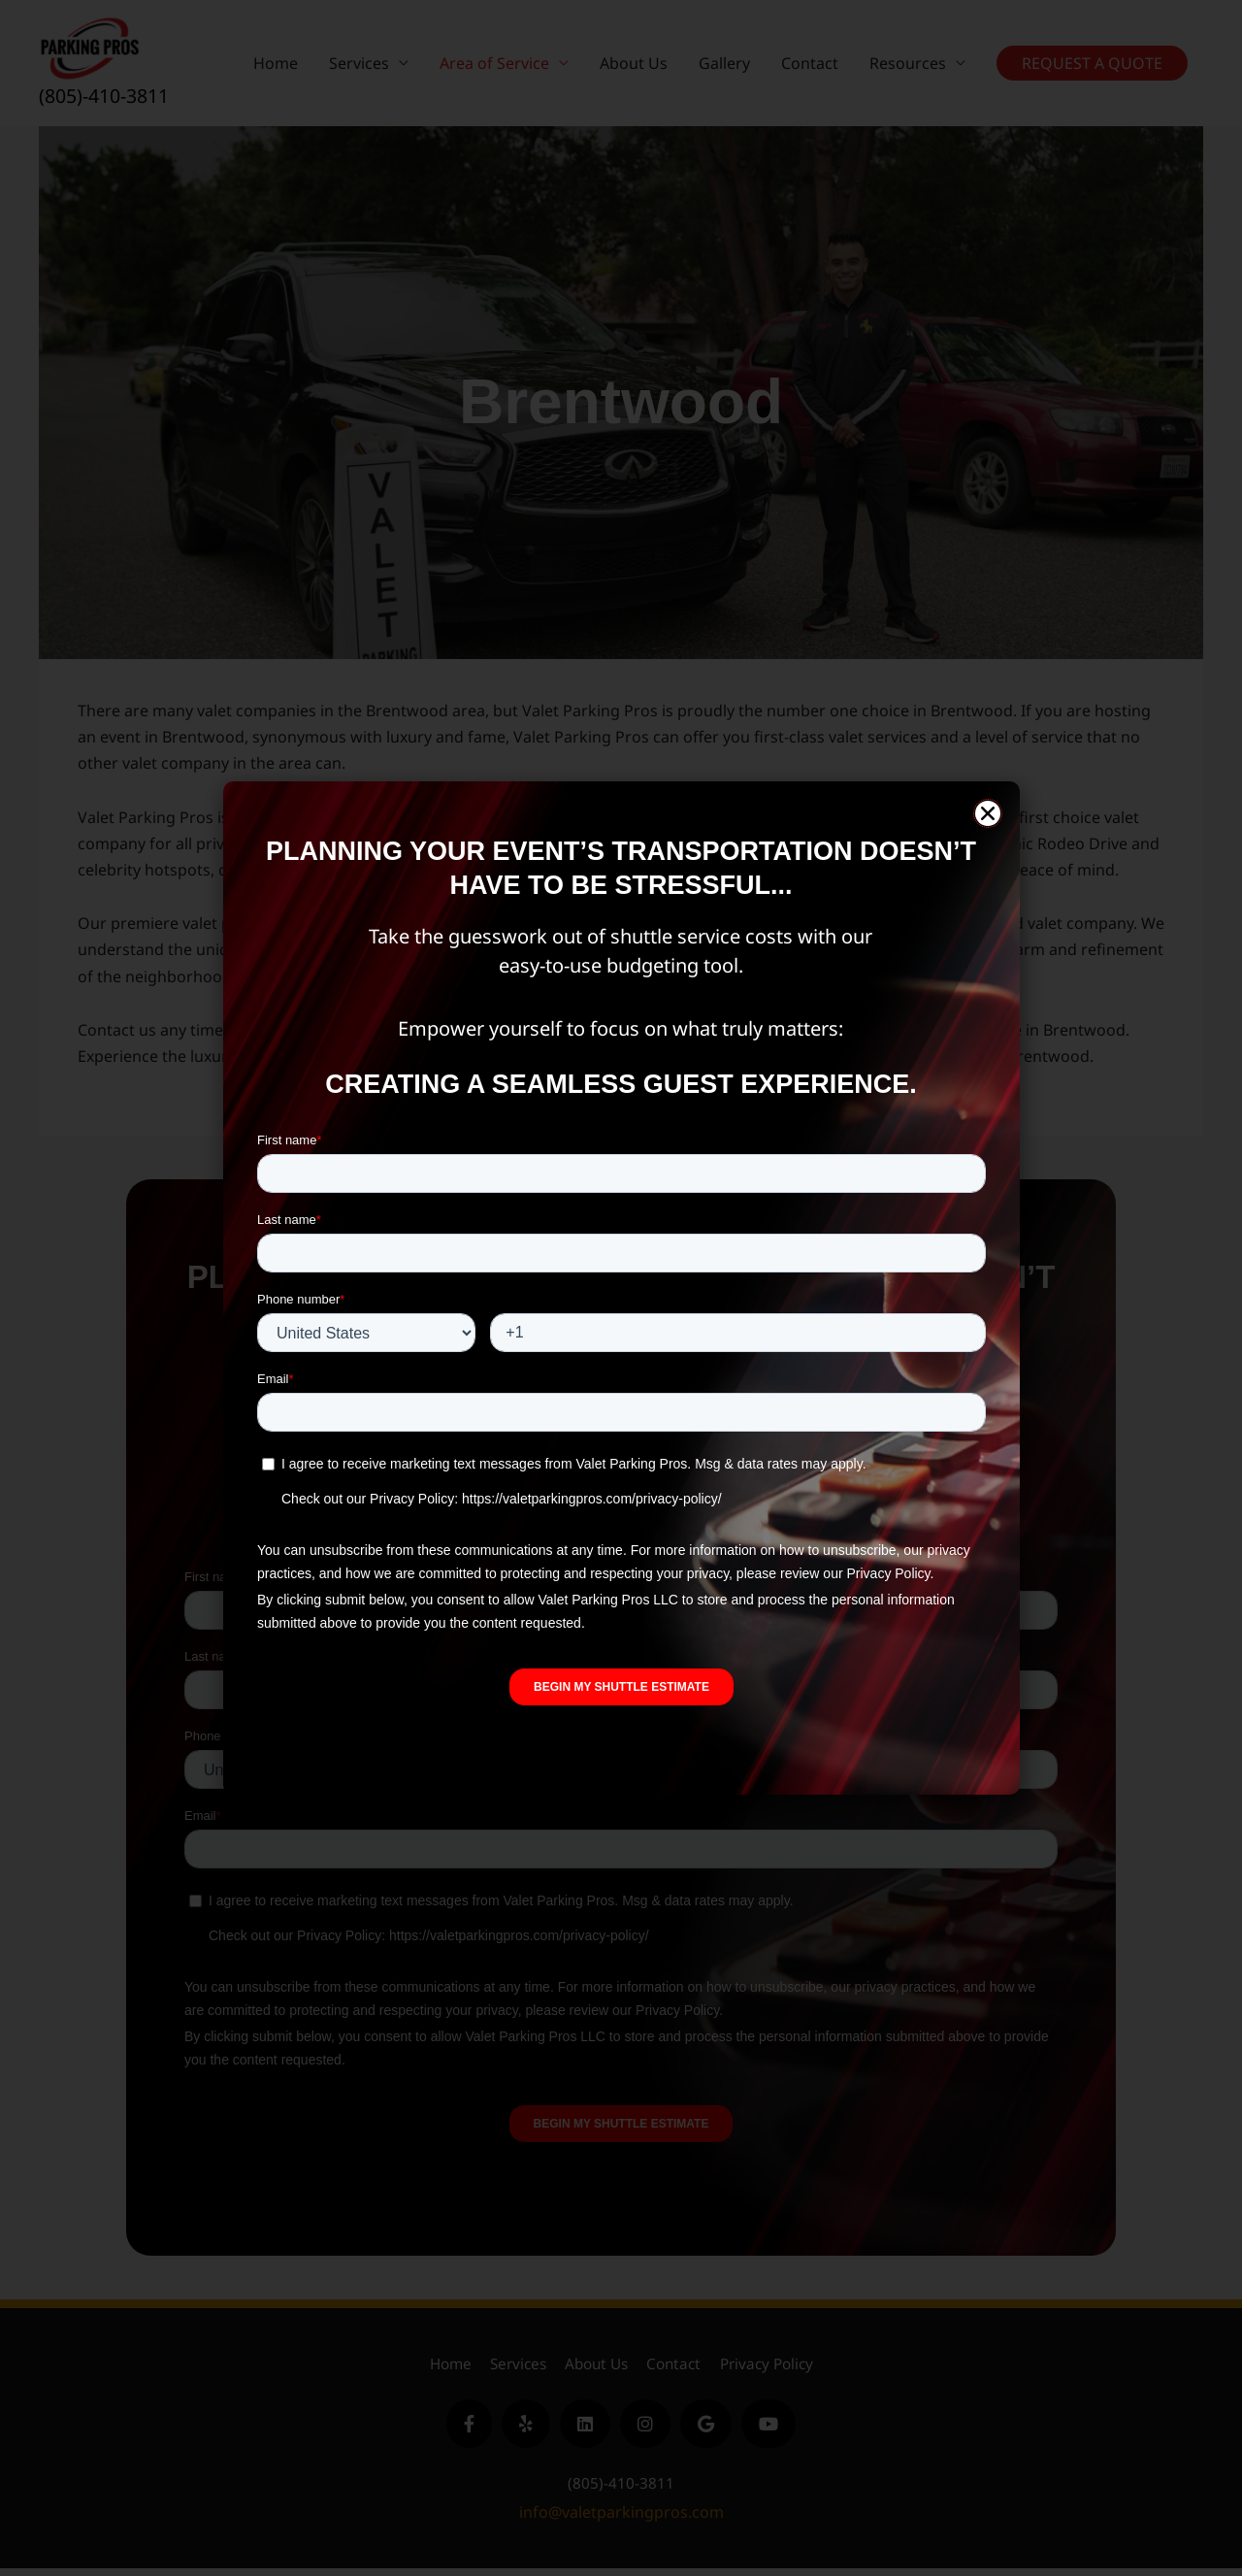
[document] (621, 1288)
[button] (987, 813)
